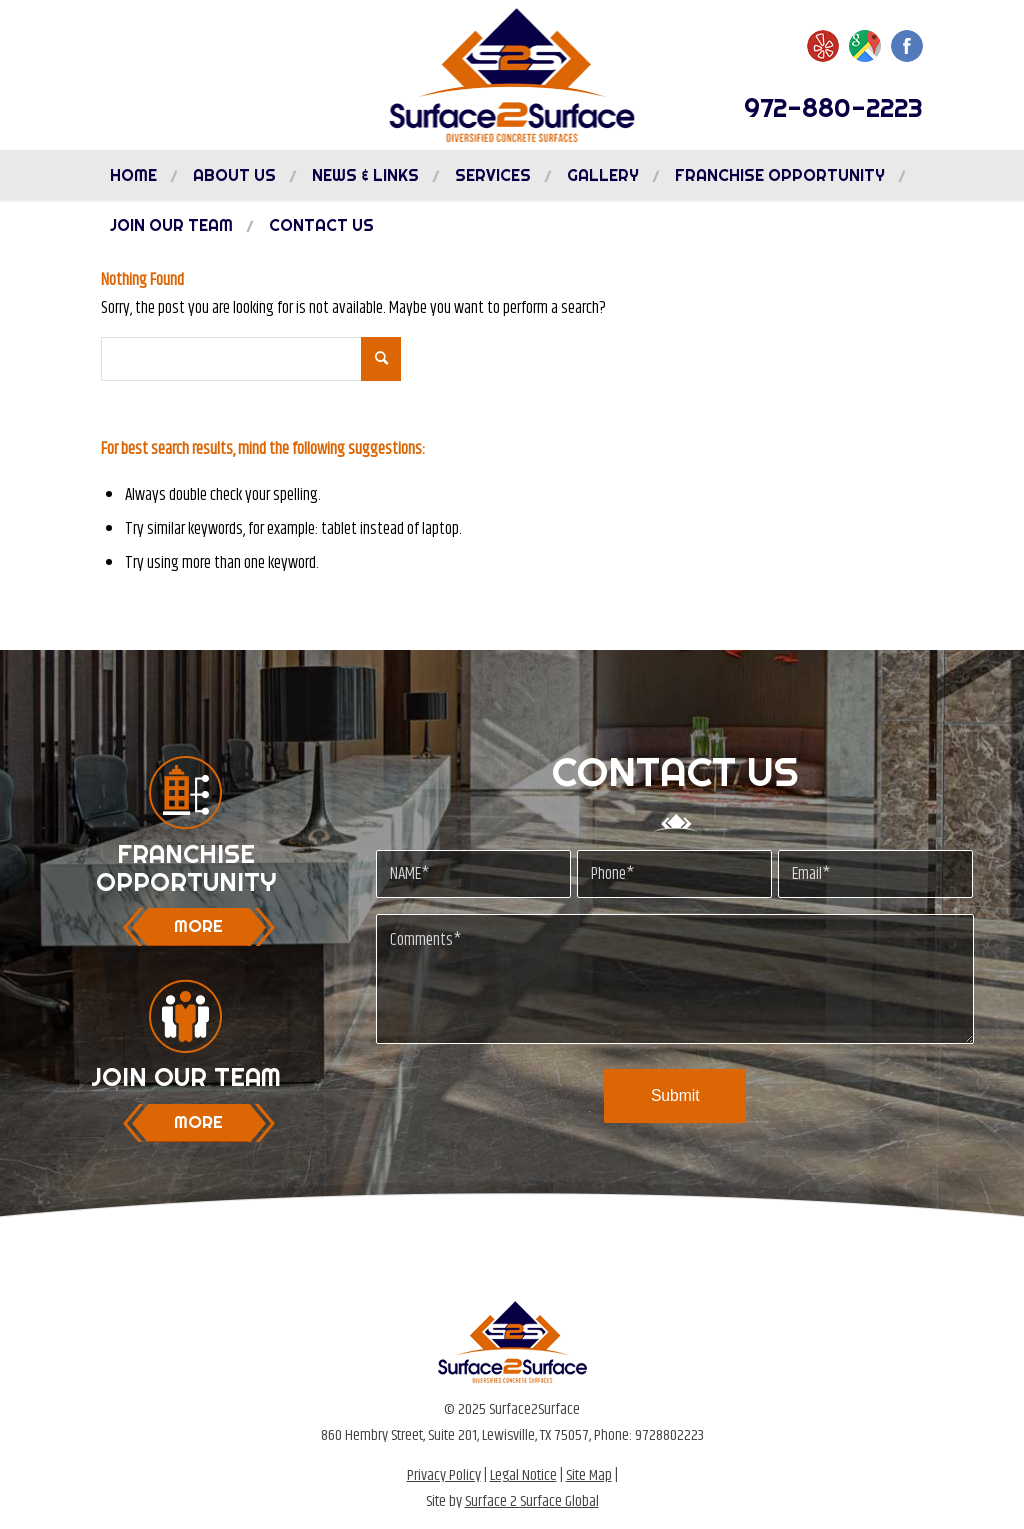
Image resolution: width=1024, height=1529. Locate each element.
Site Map (589, 1475)
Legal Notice (523, 1475)
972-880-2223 (833, 107)
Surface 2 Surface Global (532, 1501)
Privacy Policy (444, 1475)
